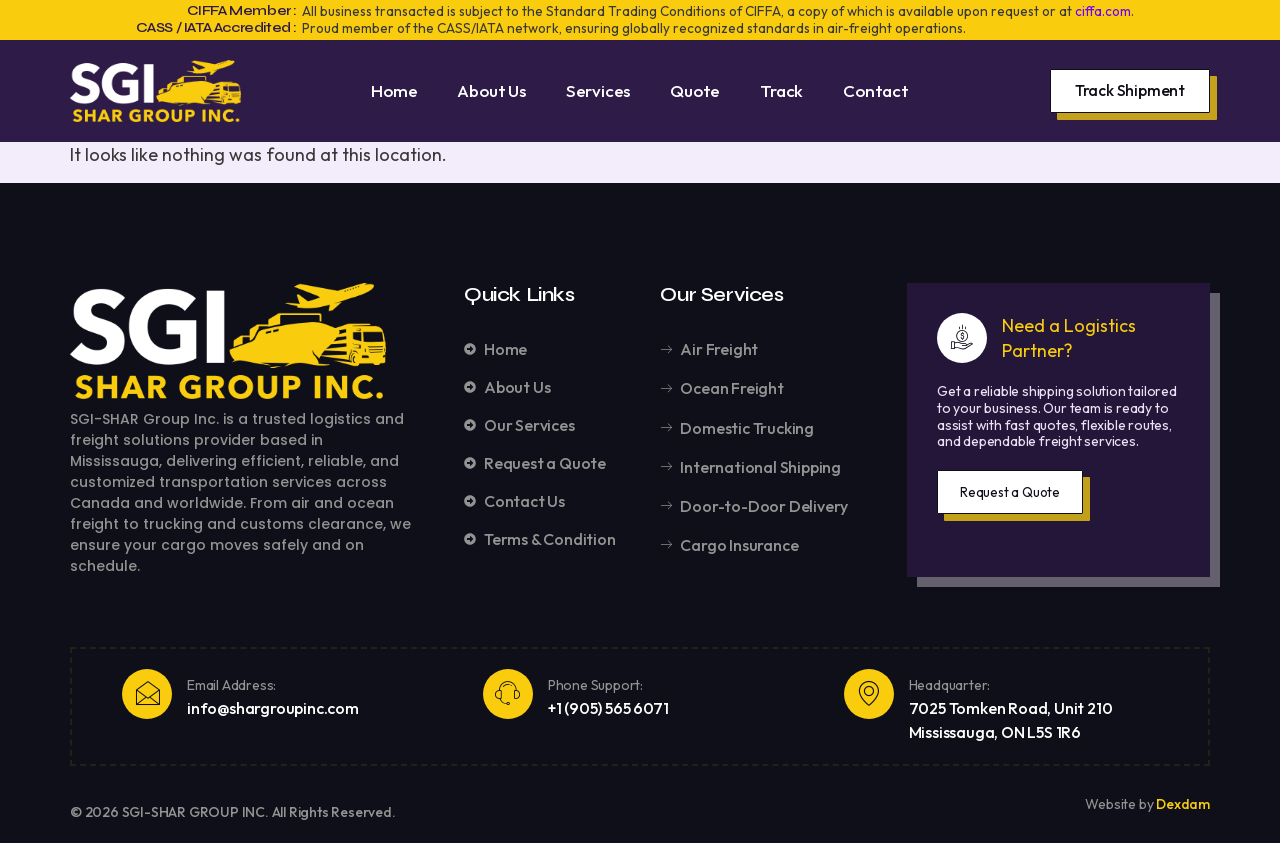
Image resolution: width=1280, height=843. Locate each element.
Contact (876, 90)
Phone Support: (595, 685)
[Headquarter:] (869, 694)
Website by (1120, 804)
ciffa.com (1103, 11)
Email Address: (231, 685)
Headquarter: (950, 685)
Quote (695, 90)
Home (394, 90)
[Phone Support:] (508, 694)
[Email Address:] (147, 694)
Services (598, 90)
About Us (491, 90)
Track (781, 90)
